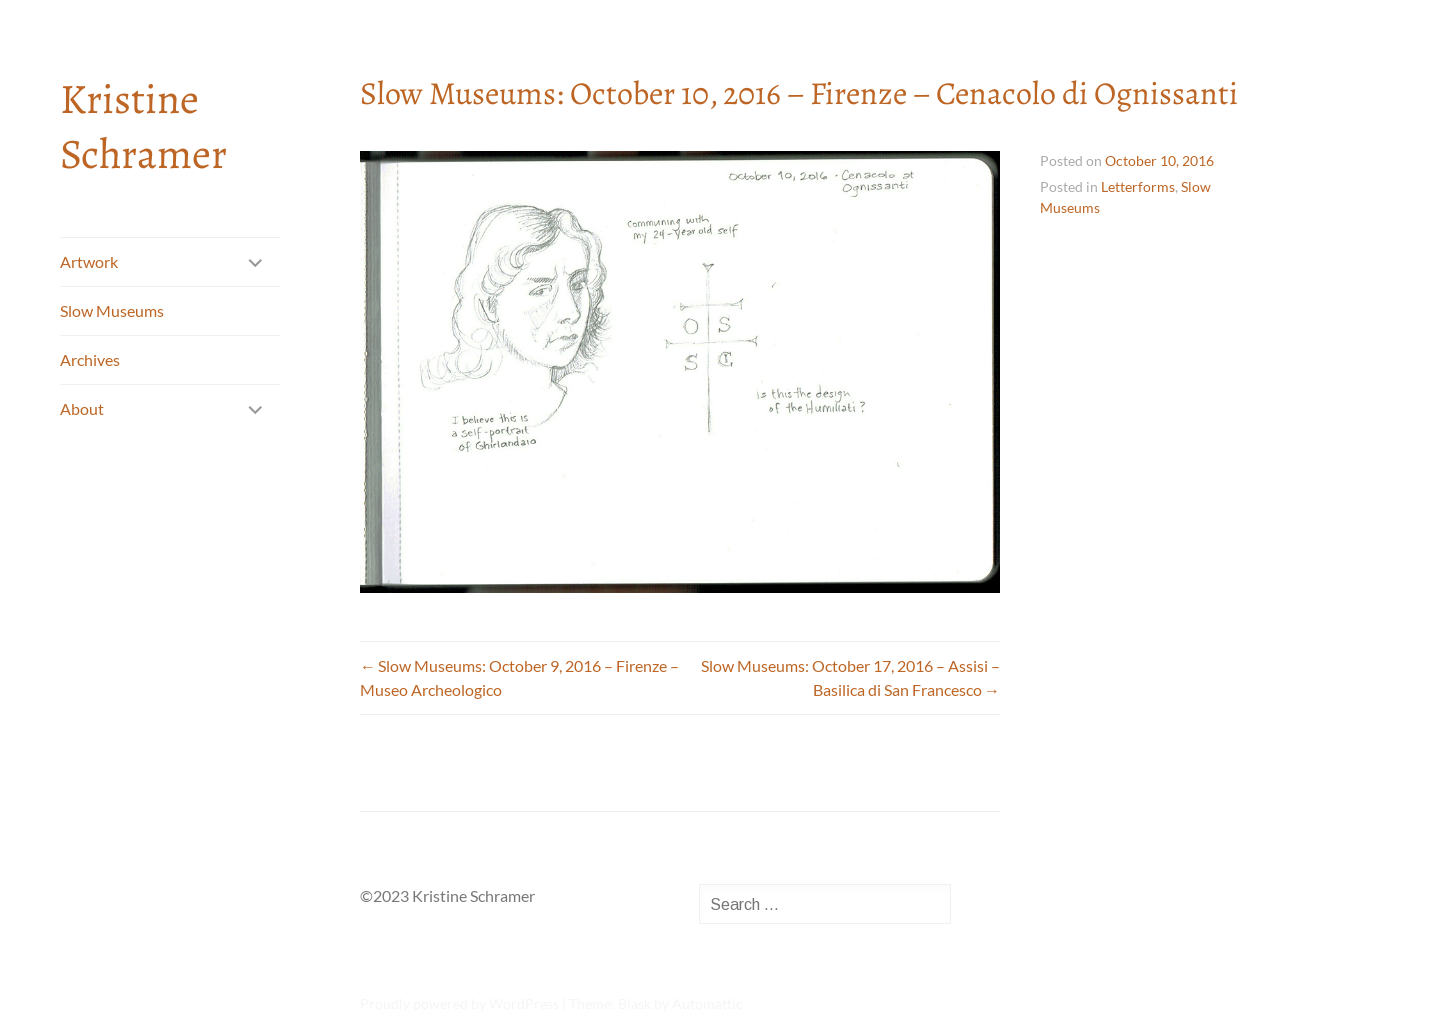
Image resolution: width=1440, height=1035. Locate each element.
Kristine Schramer (143, 126)
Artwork (89, 261)
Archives (90, 359)
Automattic (707, 1003)
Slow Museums (112, 310)
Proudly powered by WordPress (459, 1003)
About (82, 408)
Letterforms (1138, 186)
